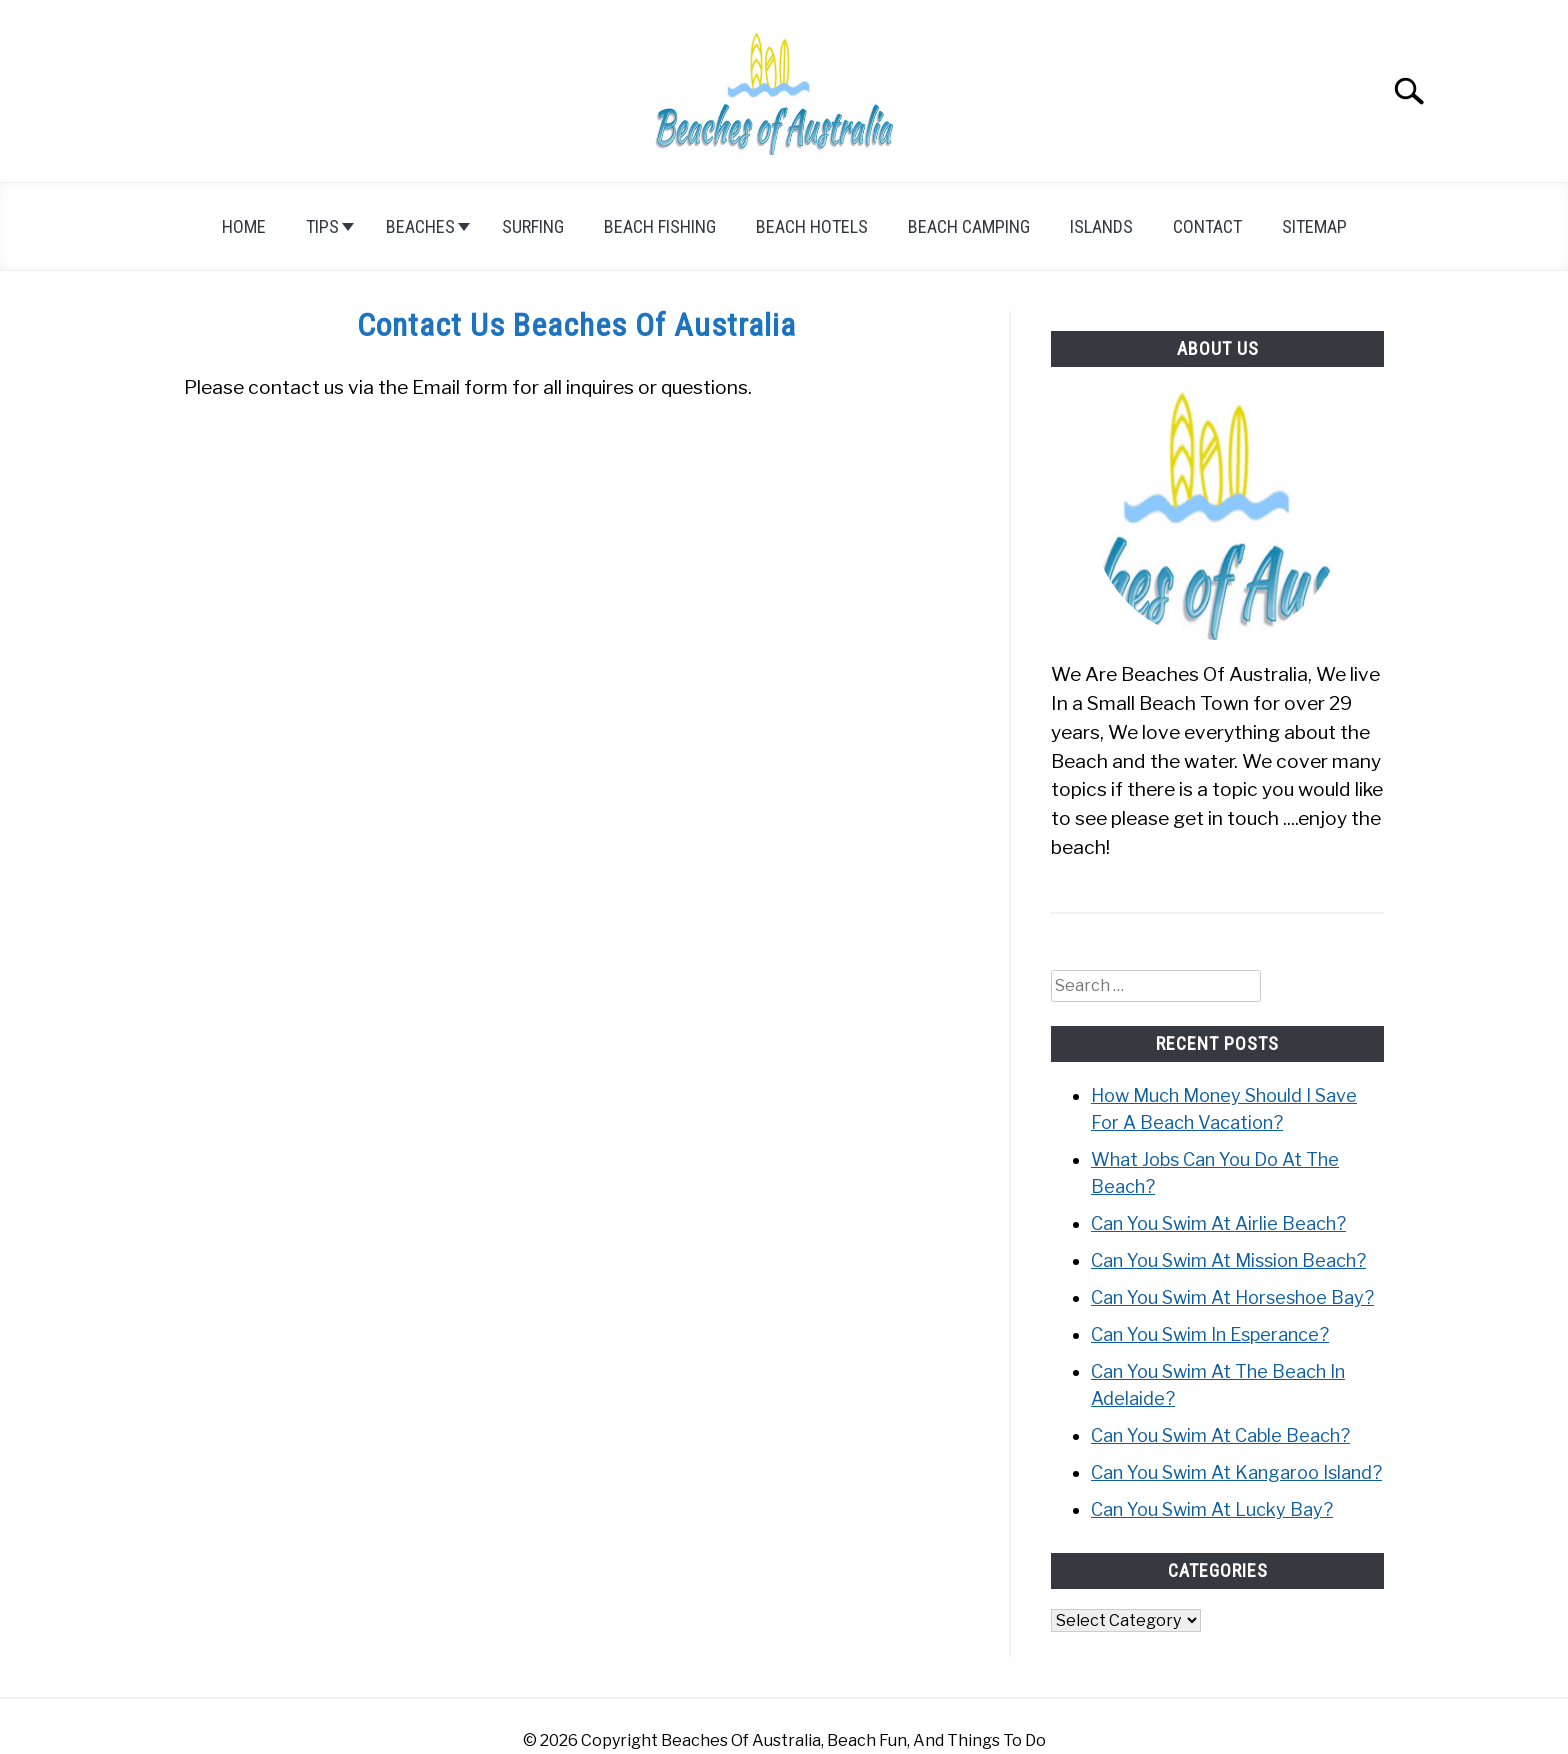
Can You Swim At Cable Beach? (1220, 1435)
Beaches (420, 226)
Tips (322, 226)
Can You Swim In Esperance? (1210, 1334)
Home (244, 226)
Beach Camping (969, 226)
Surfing (533, 226)
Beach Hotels (812, 226)
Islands (1101, 226)
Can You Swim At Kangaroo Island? (1236, 1472)
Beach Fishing (660, 226)
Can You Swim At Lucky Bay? (1212, 1509)
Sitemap (1314, 226)
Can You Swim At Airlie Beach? (1218, 1223)
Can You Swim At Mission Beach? (1228, 1260)
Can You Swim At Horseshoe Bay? (1232, 1297)
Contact (1207, 226)
